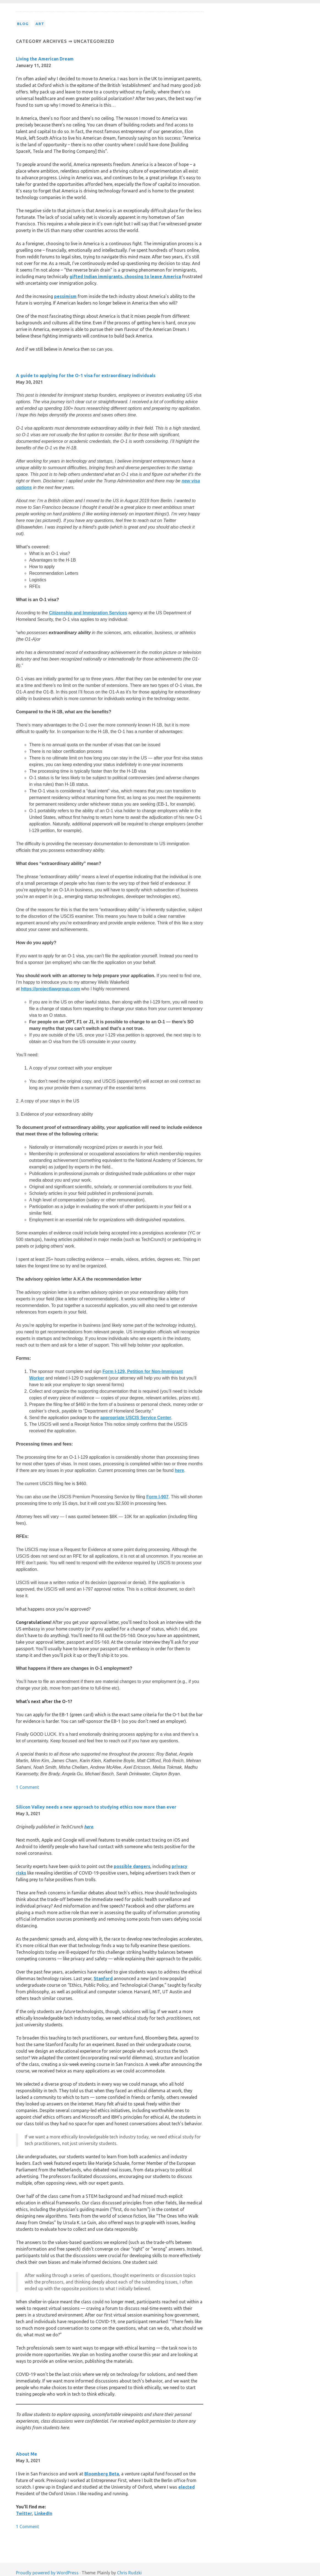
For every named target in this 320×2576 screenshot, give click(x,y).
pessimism (65, 296)
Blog (23, 23)
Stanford (103, 1978)
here (179, 1470)
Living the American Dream (45, 58)
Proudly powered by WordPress (47, 2572)
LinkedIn (43, 2513)
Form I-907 (157, 1496)
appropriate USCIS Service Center (135, 1417)
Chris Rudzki (129, 2572)
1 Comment (27, 1787)
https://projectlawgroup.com (50, 988)
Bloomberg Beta (101, 2473)
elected (186, 2486)
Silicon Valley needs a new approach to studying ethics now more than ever (96, 1806)
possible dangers (132, 1866)
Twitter (24, 2513)
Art (39, 23)
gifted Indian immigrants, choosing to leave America (125, 276)
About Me (26, 2453)
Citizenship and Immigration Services (88, 612)
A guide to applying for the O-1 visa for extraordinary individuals (85, 375)
